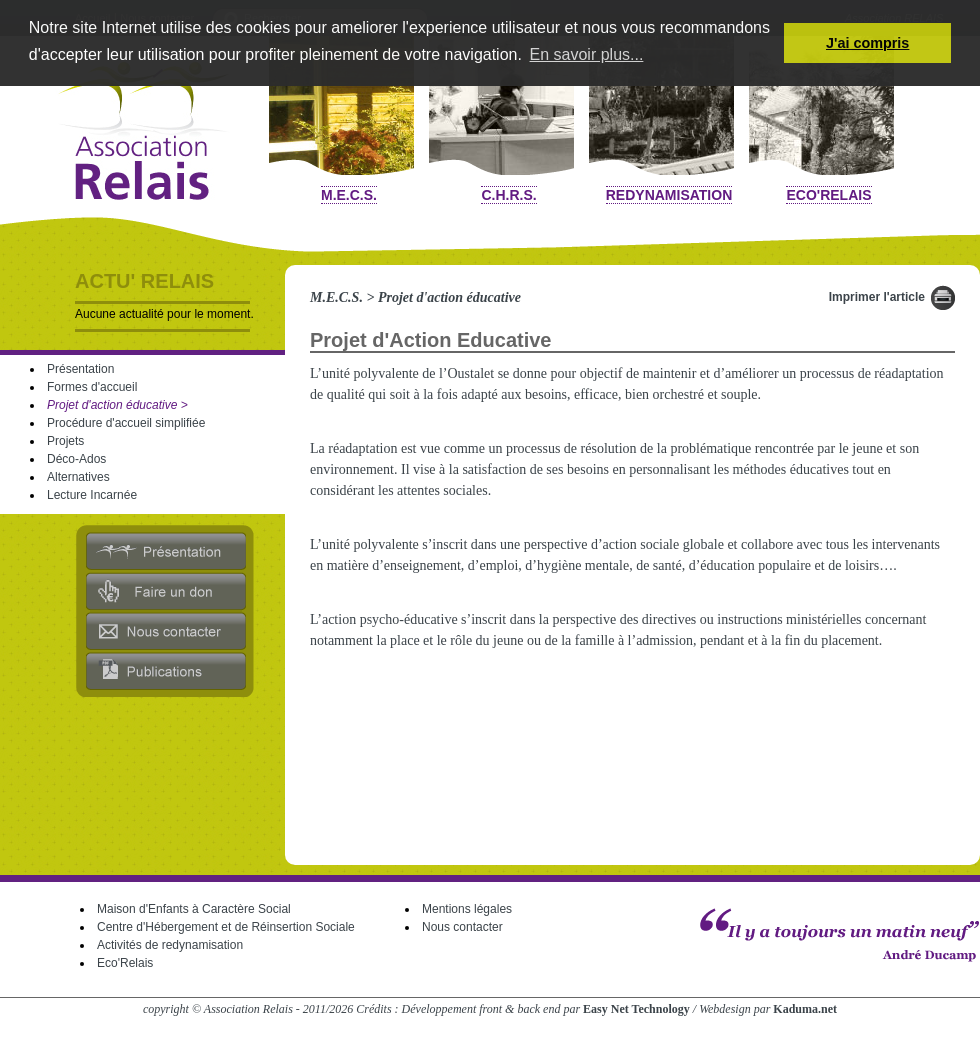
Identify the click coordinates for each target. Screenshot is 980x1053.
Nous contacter (462, 927)
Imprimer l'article (877, 297)
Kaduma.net (805, 1009)
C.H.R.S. (508, 195)
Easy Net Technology (636, 1009)
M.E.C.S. (349, 195)
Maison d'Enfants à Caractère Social (194, 909)
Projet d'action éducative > (117, 405)
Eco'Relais (828, 195)
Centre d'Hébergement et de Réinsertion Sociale (226, 927)
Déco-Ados (76, 459)
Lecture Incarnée (92, 495)
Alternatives (78, 477)
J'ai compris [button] (867, 43)
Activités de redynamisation (170, 945)
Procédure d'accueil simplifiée (126, 423)
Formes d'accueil (92, 387)
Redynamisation (669, 195)
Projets (65, 441)
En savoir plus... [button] (587, 54)
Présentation (80, 369)
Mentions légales (467, 909)
